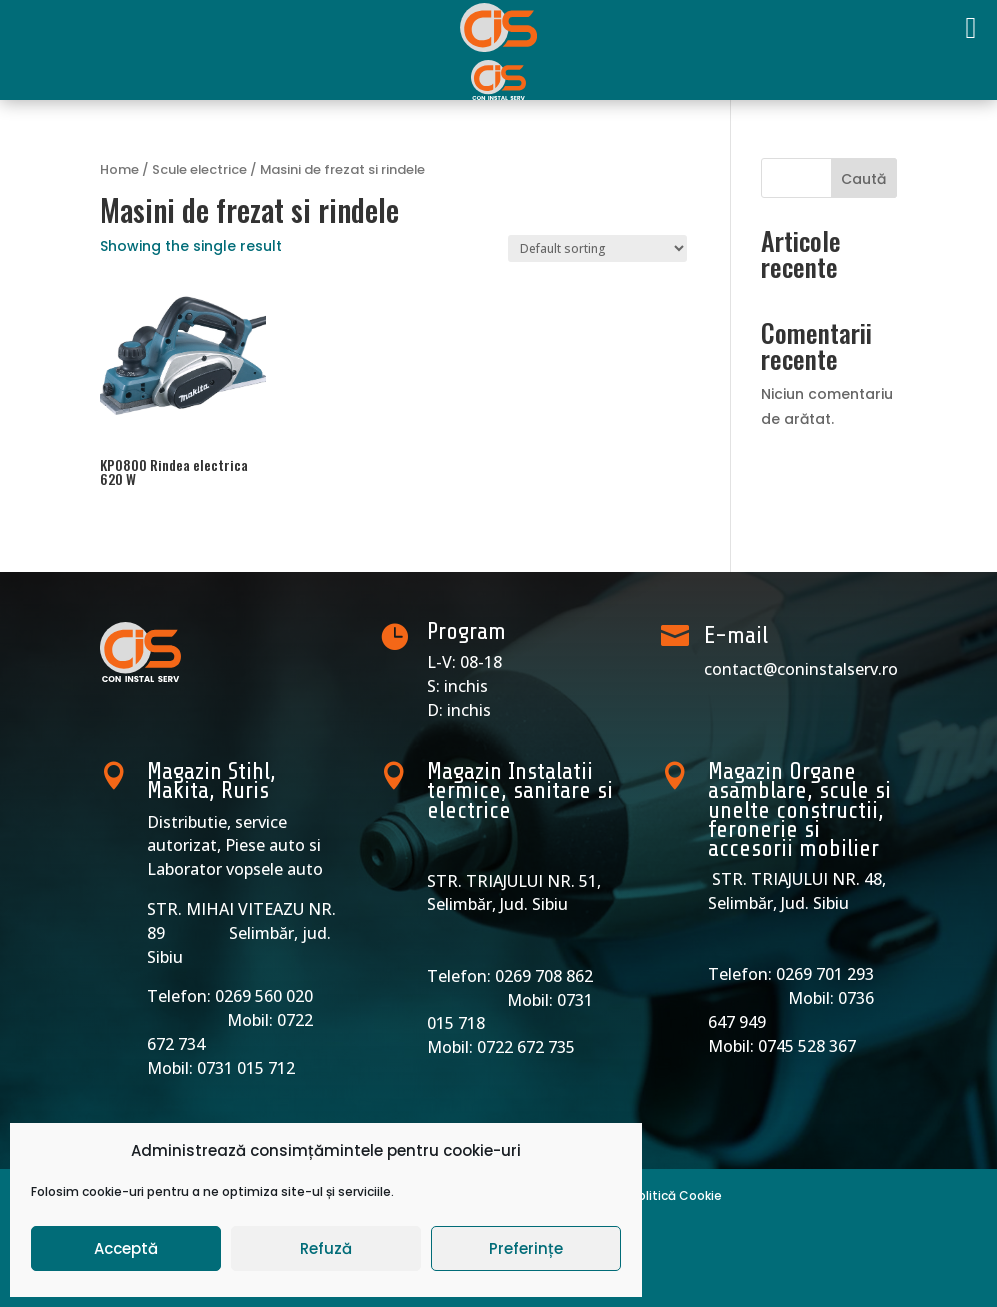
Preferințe (526, 1248)
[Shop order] (597, 248)
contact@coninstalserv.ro (801, 669)
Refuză (326, 1248)
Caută (863, 179)
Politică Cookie (676, 1195)
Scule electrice (199, 169)
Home (119, 169)
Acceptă (126, 1248)
